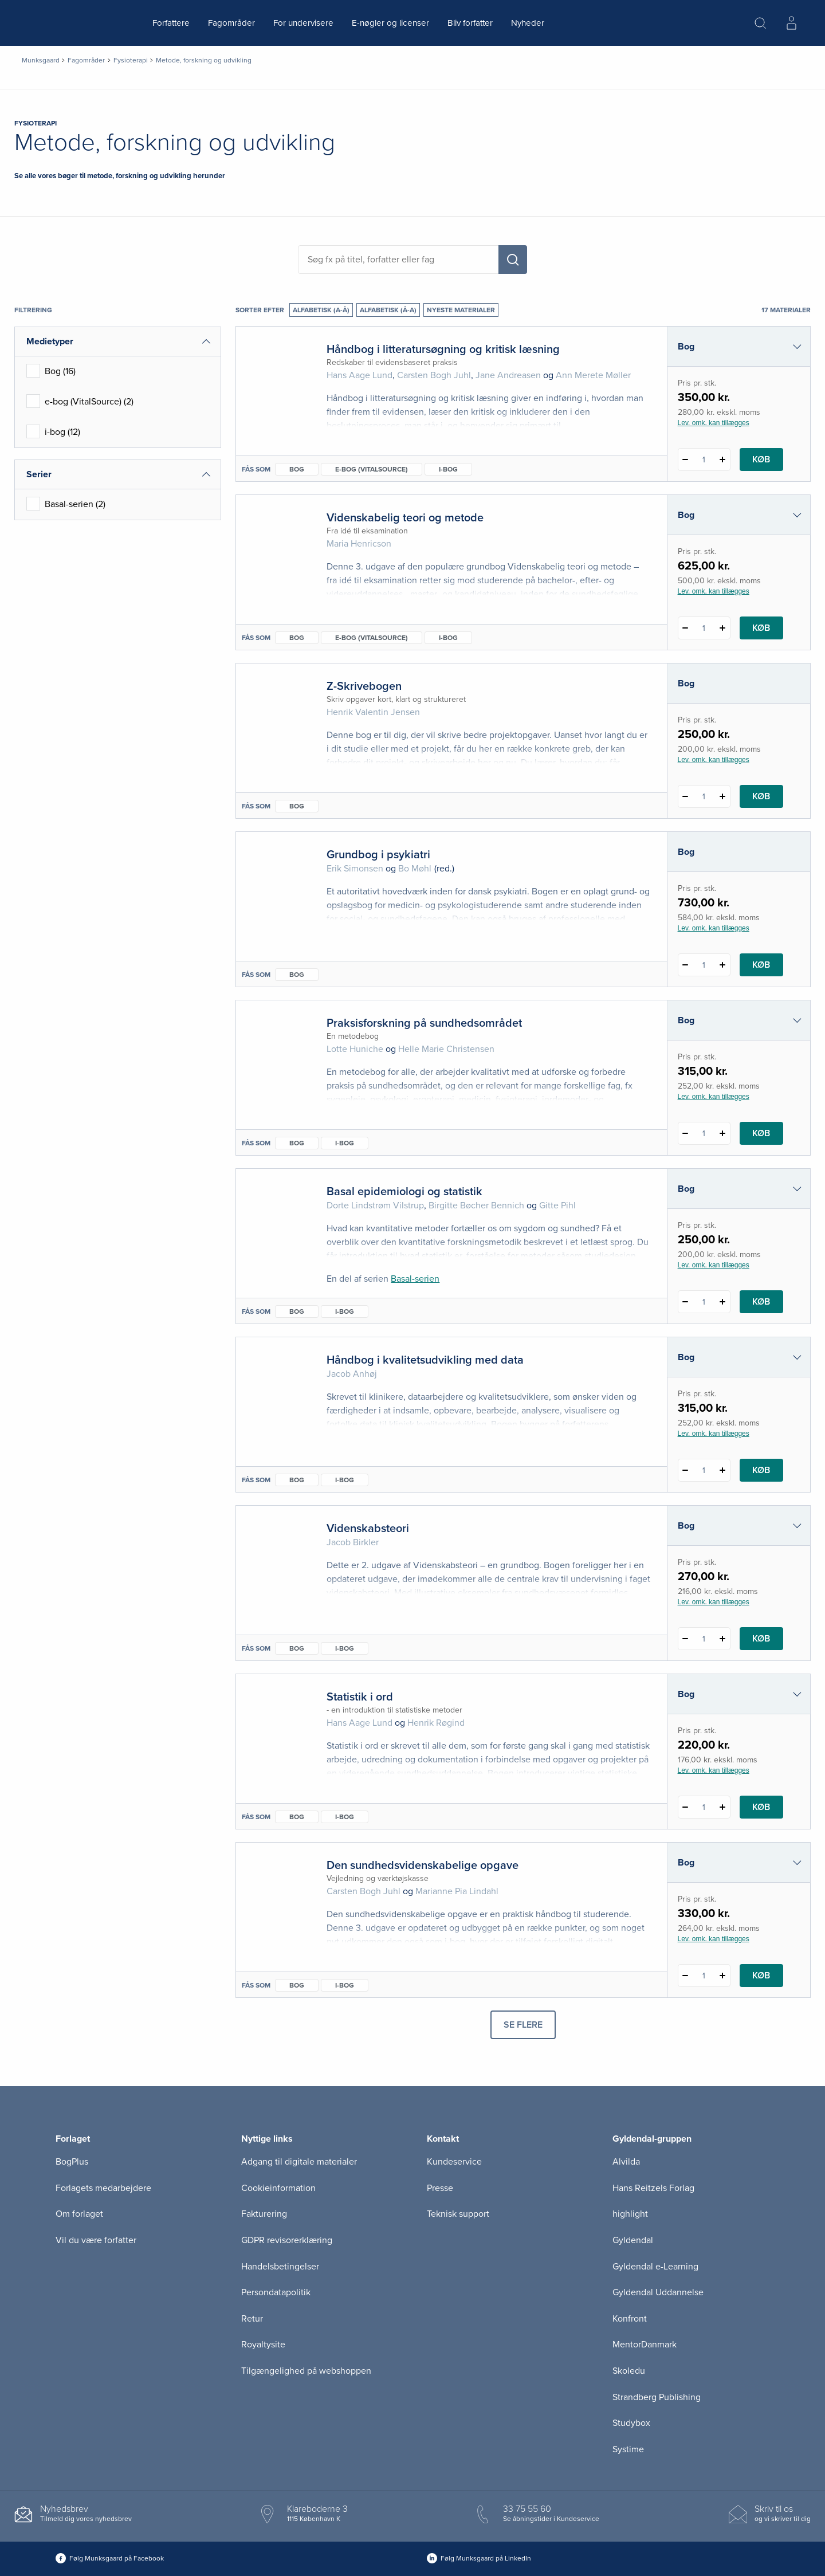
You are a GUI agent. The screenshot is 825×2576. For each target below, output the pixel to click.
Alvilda (626, 2161)
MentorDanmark (644, 2344)
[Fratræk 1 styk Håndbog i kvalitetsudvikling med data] (685, 1470)
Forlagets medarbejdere (103, 2188)
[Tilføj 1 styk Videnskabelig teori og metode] (723, 628)
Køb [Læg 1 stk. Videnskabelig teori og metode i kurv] (761, 628)
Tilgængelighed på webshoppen (306, 2371)
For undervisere (303, 23)
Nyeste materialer (461, 310)
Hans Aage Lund (359, 375)
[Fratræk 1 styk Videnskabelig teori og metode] (685, 628)
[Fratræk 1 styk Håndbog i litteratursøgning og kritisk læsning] (685, 459)
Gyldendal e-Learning (655, 2266)
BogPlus (72, 2161)
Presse (440, 2188)
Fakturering (264, 2214)
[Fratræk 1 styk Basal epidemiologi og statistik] (685, 1302)
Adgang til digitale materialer (299, 2161)
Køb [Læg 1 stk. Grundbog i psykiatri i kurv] (761, 965)
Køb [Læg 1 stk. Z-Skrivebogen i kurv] (761, 796)
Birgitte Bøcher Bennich (476, 1205)
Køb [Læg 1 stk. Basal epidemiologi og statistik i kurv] (761, 1301)
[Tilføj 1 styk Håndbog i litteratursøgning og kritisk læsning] (723, 459)
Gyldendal (632, 2240)
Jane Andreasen (508, 375)
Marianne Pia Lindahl (456, 1891)
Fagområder (231, 23)
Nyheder (527, 23)
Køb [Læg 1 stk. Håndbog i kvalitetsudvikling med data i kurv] (761, 1470)
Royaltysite (263, 2344)
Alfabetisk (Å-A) (388, 310)
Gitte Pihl (557, 1205)
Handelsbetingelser (280, 2266)
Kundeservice (454, 2161)
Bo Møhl (414, 868)
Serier (39, 474)
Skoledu (628, 2371)
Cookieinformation (278, 2188)
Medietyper (49, 341)
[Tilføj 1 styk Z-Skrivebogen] (723, 796)
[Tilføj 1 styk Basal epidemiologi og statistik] (723, 1302)
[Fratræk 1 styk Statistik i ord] (685, 1807)
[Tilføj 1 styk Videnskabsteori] (723, 1639)
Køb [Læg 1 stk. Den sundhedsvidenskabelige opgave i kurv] (761, 1975)
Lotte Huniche (355, 1049)
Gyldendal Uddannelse (658, 2292)
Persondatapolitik (276, 2292)
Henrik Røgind (436, 1723)
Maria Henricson (359, 543)
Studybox (631, 2423)
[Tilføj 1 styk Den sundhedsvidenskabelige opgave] (723, 1975)
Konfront (629, 2318)
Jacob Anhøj (352, 1374)
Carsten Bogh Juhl (434, 375)
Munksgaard (41, 60)
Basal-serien (415, 1279)
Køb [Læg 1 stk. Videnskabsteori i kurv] (761, 1638)
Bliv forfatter (470, 23)
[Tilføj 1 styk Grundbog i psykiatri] (723, 965)
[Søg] (512, 259)
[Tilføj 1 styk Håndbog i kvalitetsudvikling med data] (723, 1470)
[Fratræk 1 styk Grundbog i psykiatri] (685, 965)
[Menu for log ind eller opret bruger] (791, 23)
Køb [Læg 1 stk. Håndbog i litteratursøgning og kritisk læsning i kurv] (761, 459)
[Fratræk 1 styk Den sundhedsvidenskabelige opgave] (685, 1975)
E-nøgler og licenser (390, 23)
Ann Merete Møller (593, 375)
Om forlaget (79, 2214)
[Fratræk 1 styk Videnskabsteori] (685, 1639)
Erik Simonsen (355, 868)
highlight (630, 2214)
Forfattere (171, 23)
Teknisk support (458, 2214)
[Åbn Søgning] (760, 23)
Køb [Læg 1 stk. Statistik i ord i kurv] (761, 1807)
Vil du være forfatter (96, 2240)
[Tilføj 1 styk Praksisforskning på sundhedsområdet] (723, 1133)
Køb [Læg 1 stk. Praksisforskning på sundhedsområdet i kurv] (761, 1133)
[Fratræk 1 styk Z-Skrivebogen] (685, 796)
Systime (628, 2449)
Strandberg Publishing (656, 2397)
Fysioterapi (130, 60)
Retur (252, 2318)
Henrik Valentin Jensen (373, 712)
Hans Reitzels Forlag (653, 2188)
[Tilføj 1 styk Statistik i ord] (723, 1807)
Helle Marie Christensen (446, 1049)
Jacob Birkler (353, 1542)
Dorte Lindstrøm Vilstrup (375, 1205)
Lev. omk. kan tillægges (713, 423)
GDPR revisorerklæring (286, 2240)
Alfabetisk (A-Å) (321, 310)
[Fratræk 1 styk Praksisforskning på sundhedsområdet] (685, 1133)
